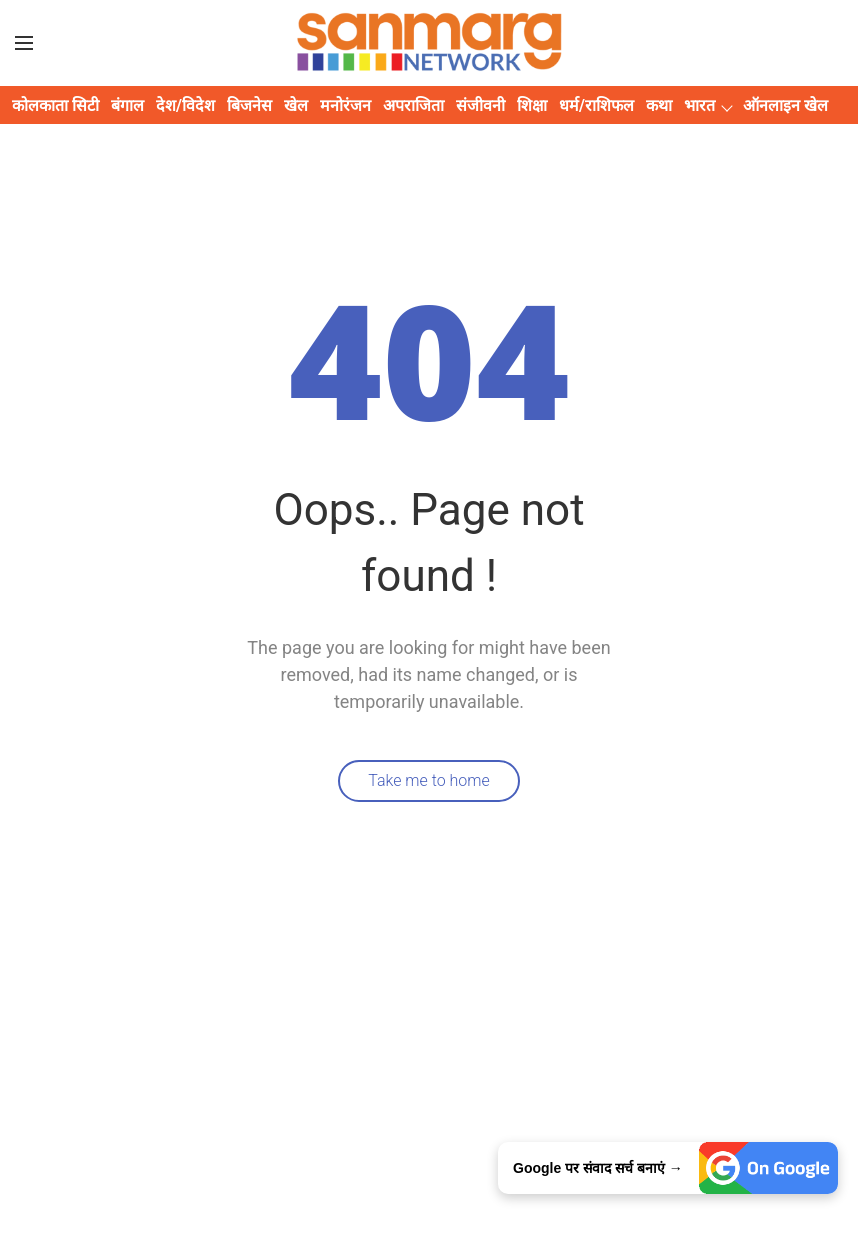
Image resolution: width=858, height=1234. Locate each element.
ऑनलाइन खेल (785, 105)
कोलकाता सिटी (55, 105)
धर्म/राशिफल (596, 105)
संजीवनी (480, 105)
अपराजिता (413, 105)
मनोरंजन (345, 105)
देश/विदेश (185, 105)
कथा (659, 105)
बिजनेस (249, 105)
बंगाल (127, 105)
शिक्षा (532, 105)
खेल (296, 105)
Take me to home (429, 780)
